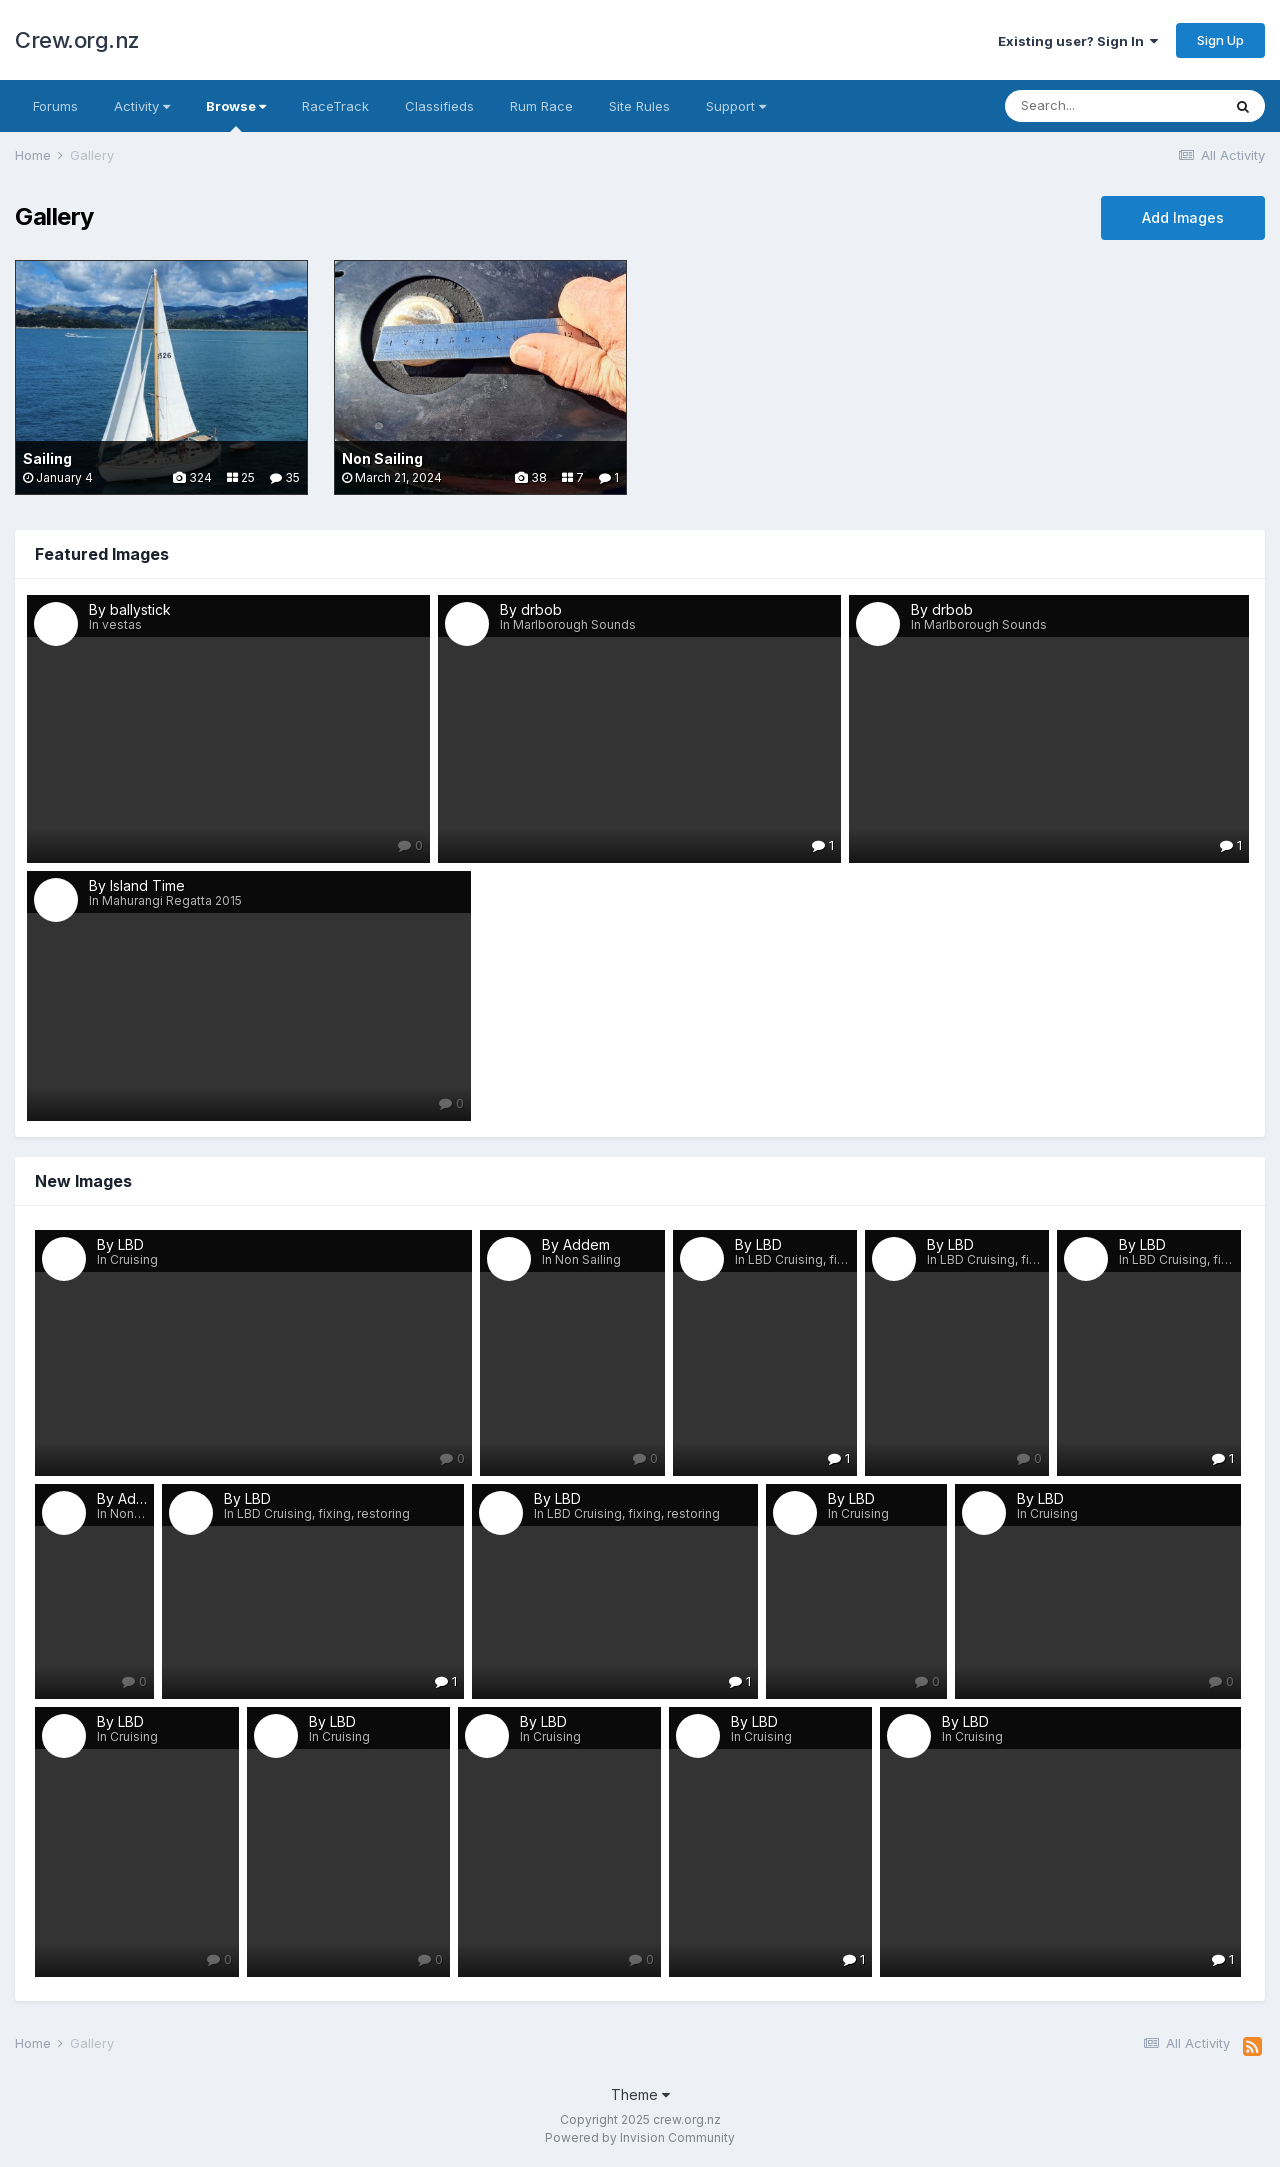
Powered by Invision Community (640, 2137)
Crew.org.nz (77, 40)
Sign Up (1220, 40)
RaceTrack (335, 106)
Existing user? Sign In (1078, 41)
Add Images (1183, 217)
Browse (236, 115)
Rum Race (541, 106)
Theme (640, 2094)
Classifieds (439, 106)
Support (736, 106)
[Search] (1113, 106)
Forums (55, 106)
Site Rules (639, 106)
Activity (142, 106)
